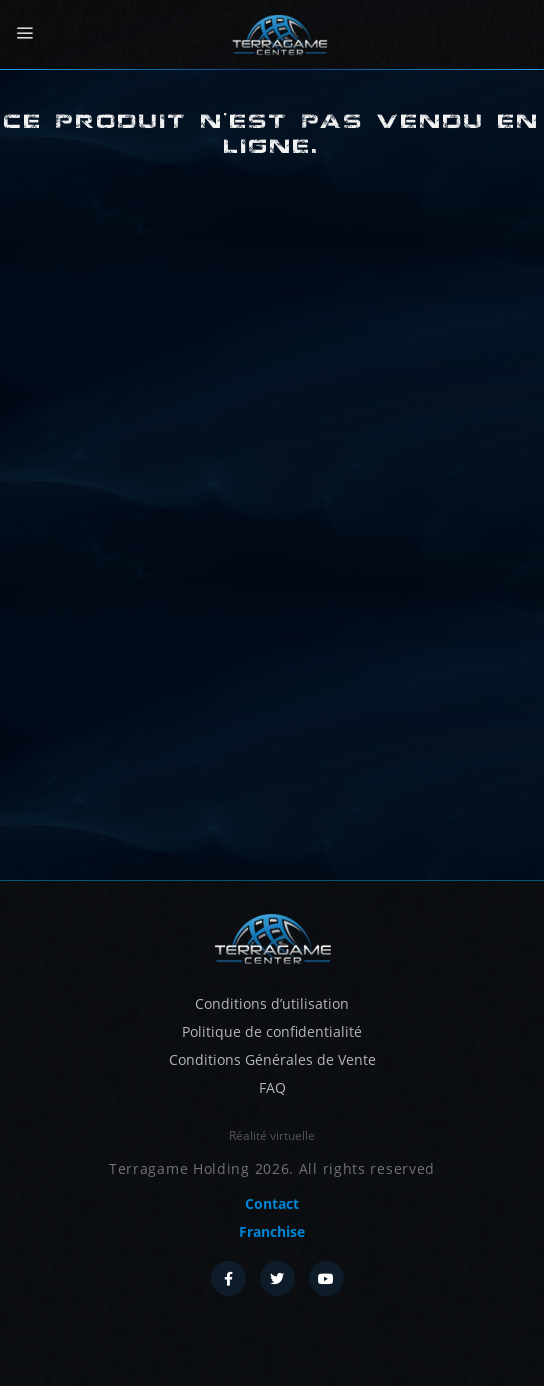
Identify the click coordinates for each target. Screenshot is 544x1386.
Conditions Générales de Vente (272, 1059)
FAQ (272, 1087)
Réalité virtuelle (272, 1135)
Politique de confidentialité (272, 1031)
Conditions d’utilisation (272, 1003)
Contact (272, 1203)
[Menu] (24, 33)
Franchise (272, 1231)
